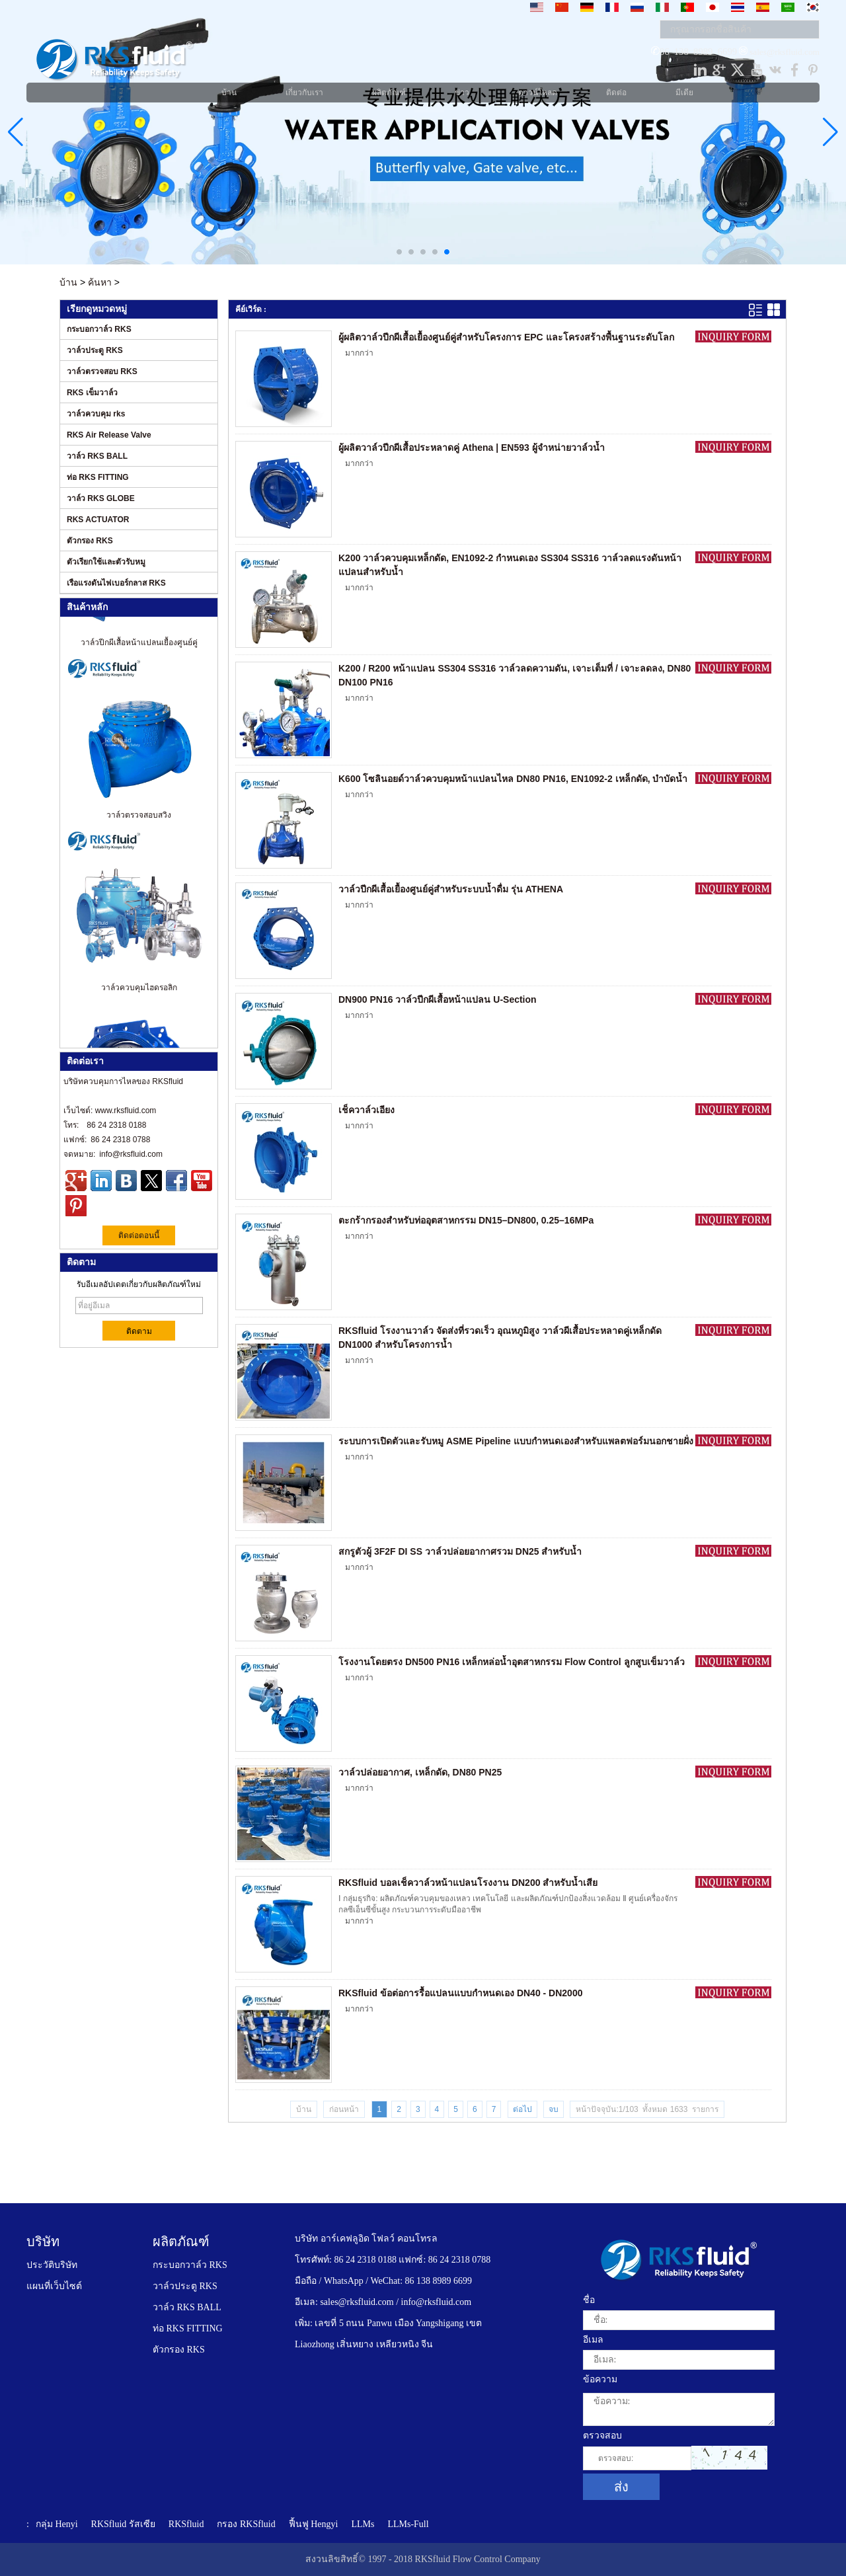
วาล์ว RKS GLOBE (101, 498)
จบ (553, 2109)
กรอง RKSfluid (246, 2524)
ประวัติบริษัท (51, 2265)
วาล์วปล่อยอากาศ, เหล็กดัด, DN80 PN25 (420, 1772)
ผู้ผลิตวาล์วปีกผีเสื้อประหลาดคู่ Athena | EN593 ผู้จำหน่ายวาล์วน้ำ (471, 447)
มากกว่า (359, 353)
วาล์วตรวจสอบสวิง (138, 821)
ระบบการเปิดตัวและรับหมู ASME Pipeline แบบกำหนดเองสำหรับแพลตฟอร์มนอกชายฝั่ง (515, 1441)
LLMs (362, 2524)
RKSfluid (186, 2524)
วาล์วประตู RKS (95, 350)
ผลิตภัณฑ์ (181, 2241)
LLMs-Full (407, 2524)
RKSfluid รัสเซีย (123, 2524)
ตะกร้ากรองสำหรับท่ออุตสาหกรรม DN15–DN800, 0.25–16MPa (466, 1220)
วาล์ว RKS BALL (97, 456)
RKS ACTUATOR (98, 519)
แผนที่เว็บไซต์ (54, 2286)
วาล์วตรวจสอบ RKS (102, 371)
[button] (399, 252)
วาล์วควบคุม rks (96, 413)
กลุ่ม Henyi (57, 2524)
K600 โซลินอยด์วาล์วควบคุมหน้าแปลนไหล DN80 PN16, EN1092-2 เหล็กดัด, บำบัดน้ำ (512, 778)
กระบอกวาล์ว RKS (99, 329)
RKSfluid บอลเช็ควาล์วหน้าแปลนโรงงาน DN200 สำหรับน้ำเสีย (467, 1882)
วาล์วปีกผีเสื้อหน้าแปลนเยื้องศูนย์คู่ (139, 649)
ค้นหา (100, 282)
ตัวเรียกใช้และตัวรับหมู (106, 561)
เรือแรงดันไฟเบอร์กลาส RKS (116, 583)
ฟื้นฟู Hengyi (313, 2524)
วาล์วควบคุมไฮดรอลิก (139, 994)
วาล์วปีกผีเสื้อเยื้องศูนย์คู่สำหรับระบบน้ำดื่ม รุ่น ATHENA (450, 889)
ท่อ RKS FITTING (98, 477)
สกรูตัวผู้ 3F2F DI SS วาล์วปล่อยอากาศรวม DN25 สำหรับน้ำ (460, 1551)
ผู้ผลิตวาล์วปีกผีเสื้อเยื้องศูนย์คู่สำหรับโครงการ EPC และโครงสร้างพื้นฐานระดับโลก (506, 337)
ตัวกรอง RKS (90, 540)
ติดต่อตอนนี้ (138, 1235)
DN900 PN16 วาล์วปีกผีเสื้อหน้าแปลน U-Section (437, 999)
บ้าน (68, 282)
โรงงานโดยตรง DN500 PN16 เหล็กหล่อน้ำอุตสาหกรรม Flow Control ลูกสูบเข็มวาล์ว (511, 1662)
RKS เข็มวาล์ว (92, 392)
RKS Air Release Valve (109, 435)
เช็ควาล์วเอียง (366, 1110)
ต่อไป (522, 2109)
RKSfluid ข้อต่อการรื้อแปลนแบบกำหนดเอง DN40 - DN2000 (460, 1993)
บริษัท (42, 2241)
